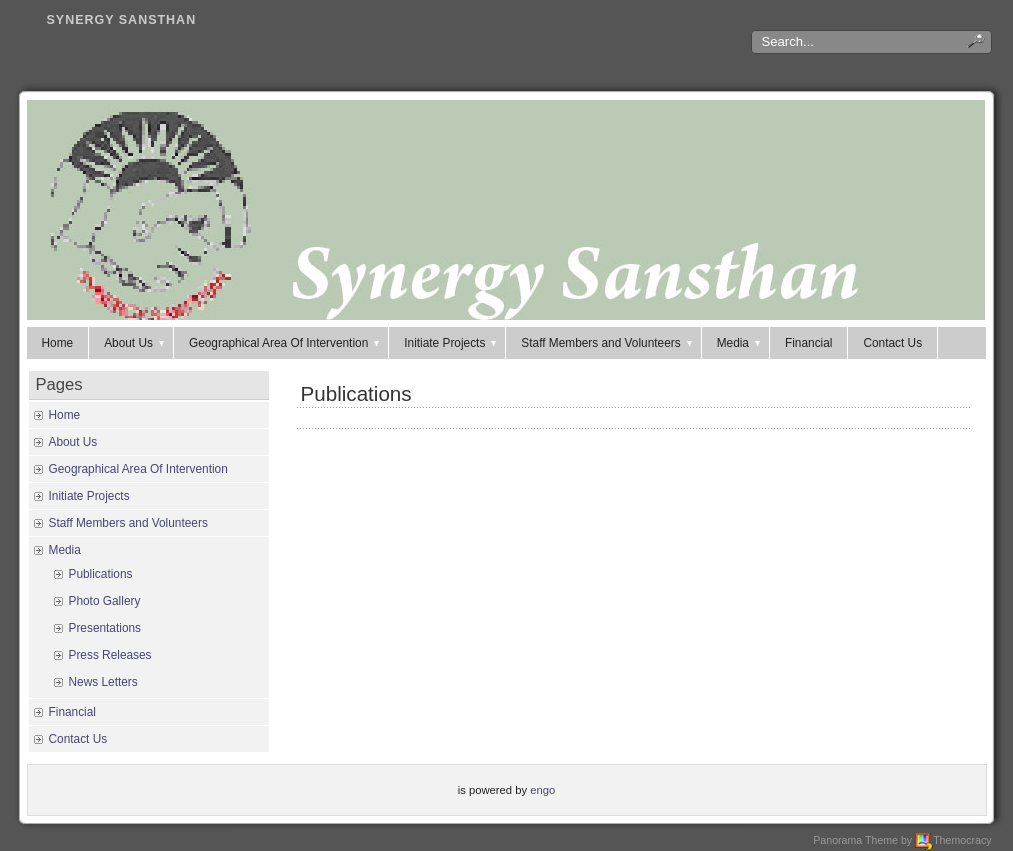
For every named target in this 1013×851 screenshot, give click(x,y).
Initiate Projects (451, 343)
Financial (808, 343)
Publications (356, 393)
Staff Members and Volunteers (607, 343)
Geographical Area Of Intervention (285, 343)
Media (740, 343)
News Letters (103, 682)
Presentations (105, 628)
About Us (135, 343)
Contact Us (892, 343)
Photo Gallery (105, 601)
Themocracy (953, 840)
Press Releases (110, 655)
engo (542, 790)
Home (58, 343)
